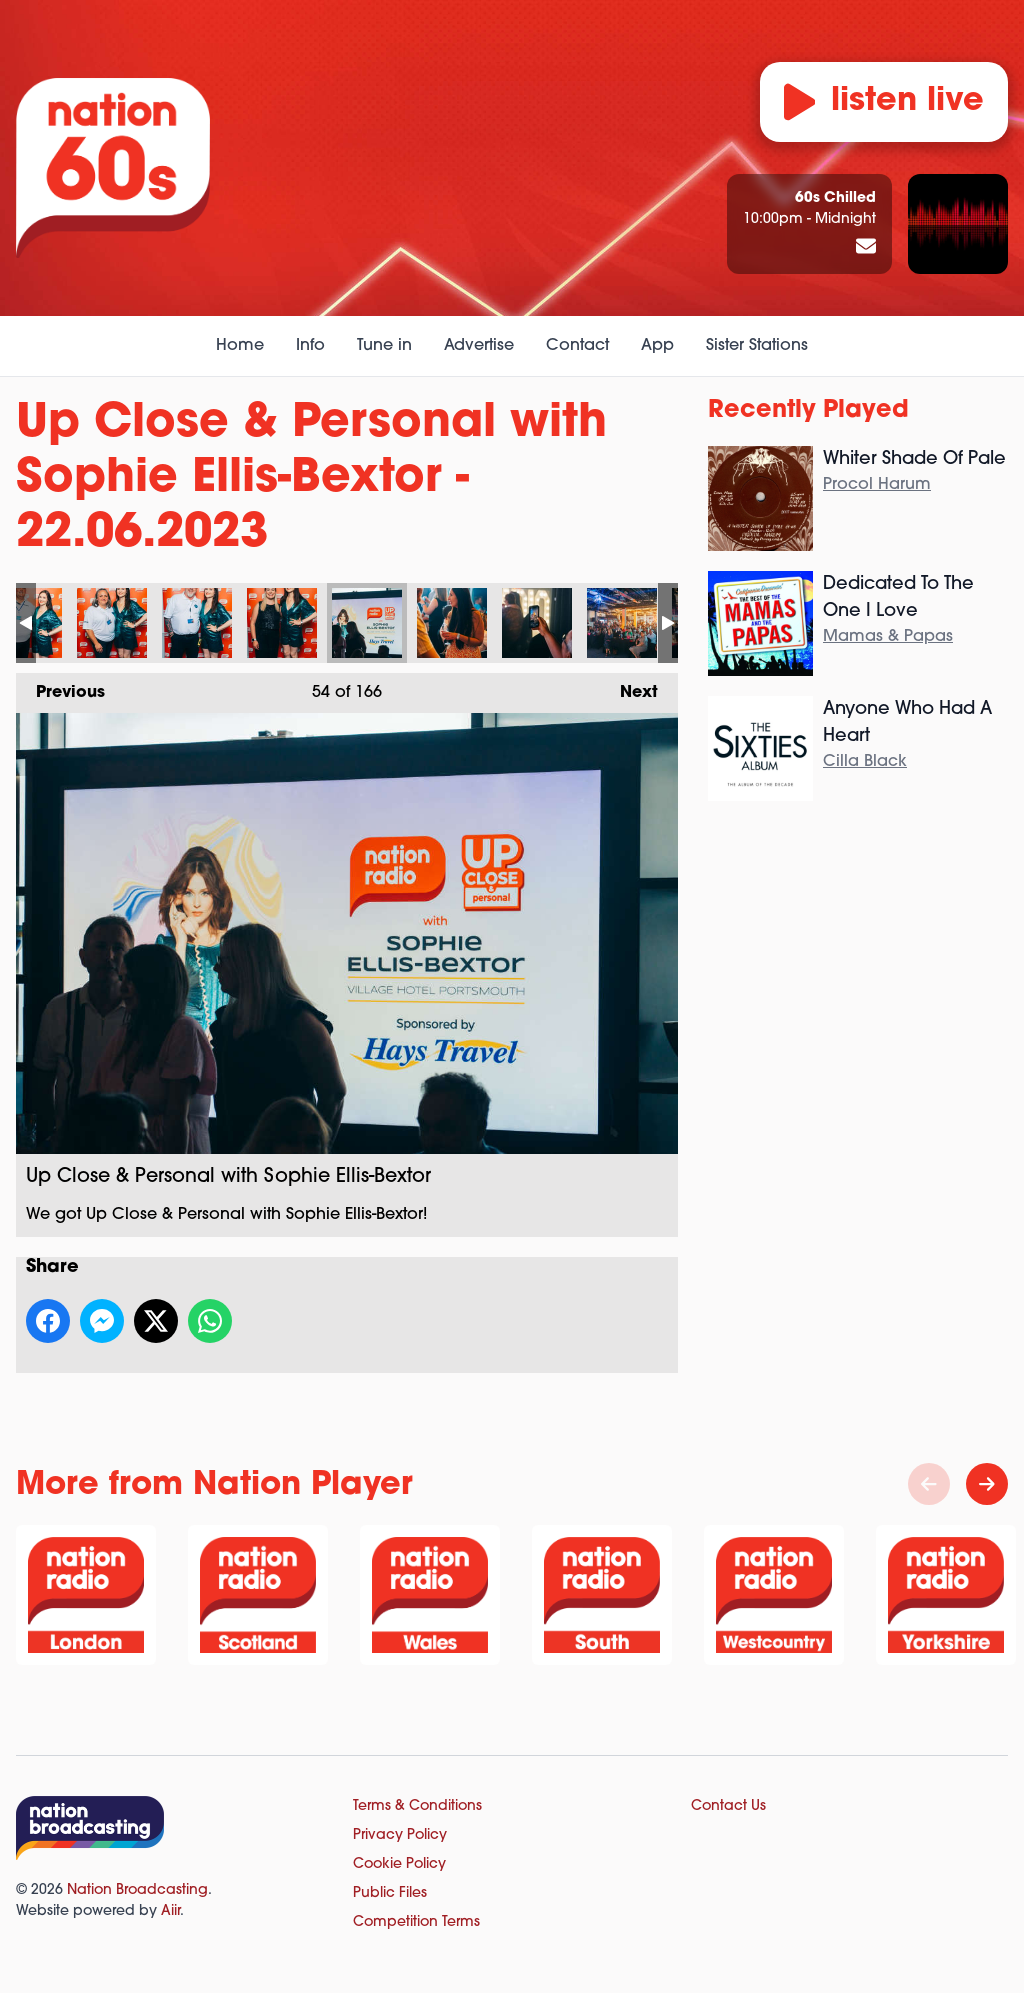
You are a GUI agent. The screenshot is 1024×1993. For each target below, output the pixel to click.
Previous (60, 687)
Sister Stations (757, 346)
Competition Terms (416, 1922)
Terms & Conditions (417, 1806)
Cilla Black (865, 762)
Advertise (479, 346)
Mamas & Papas (888, 637)
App (657, 346)
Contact (577, 346)
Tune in (384, 346)
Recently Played (808, 411)
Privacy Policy (400, 1835)
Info (310, 346)
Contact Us (728, 1806)
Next (629, 687)
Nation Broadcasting (137, 1890)
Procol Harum (877, 485)
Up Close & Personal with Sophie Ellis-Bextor (112, 623)
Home (240, 346)
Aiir (170, 1911)
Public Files (390, 1893)
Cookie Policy (399, 1864)
